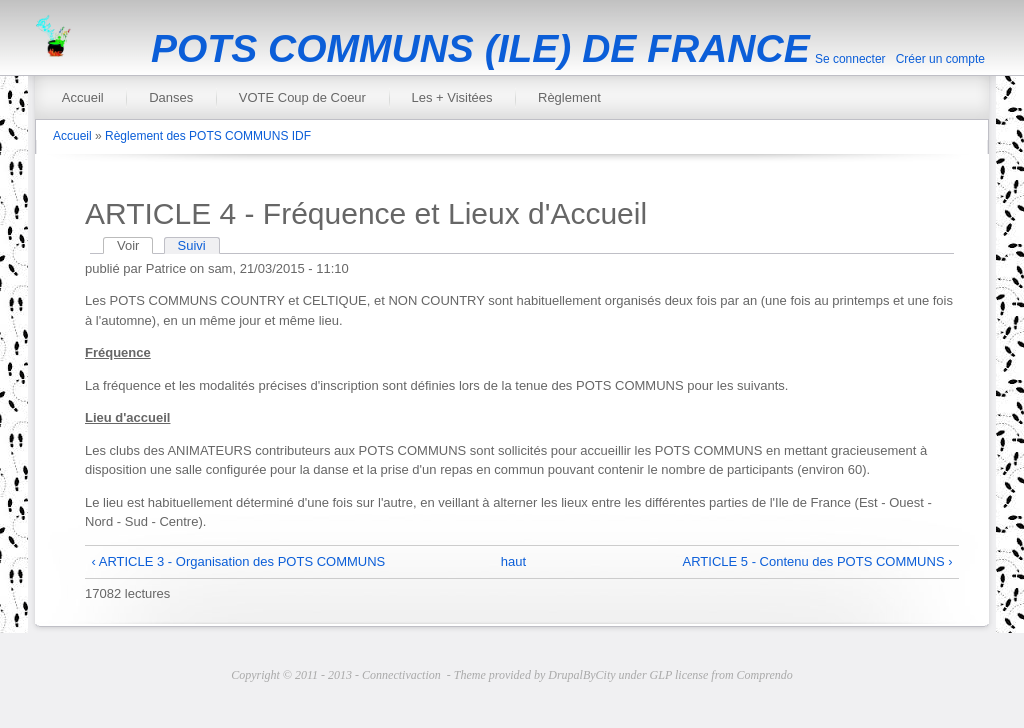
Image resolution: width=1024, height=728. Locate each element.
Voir (135, 245)
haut (513, 561)
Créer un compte (940, 59)
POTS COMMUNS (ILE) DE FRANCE (480, 48)
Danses (171, 97)
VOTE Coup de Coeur (302, 97)
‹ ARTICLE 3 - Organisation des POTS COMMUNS (239, 561)
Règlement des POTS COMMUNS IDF (208, 136)
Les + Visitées (451, 97)
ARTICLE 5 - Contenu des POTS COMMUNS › (818, 561)
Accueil (83, 97)
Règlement (569, 97)
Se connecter (850, 59)
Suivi (192, 245)
